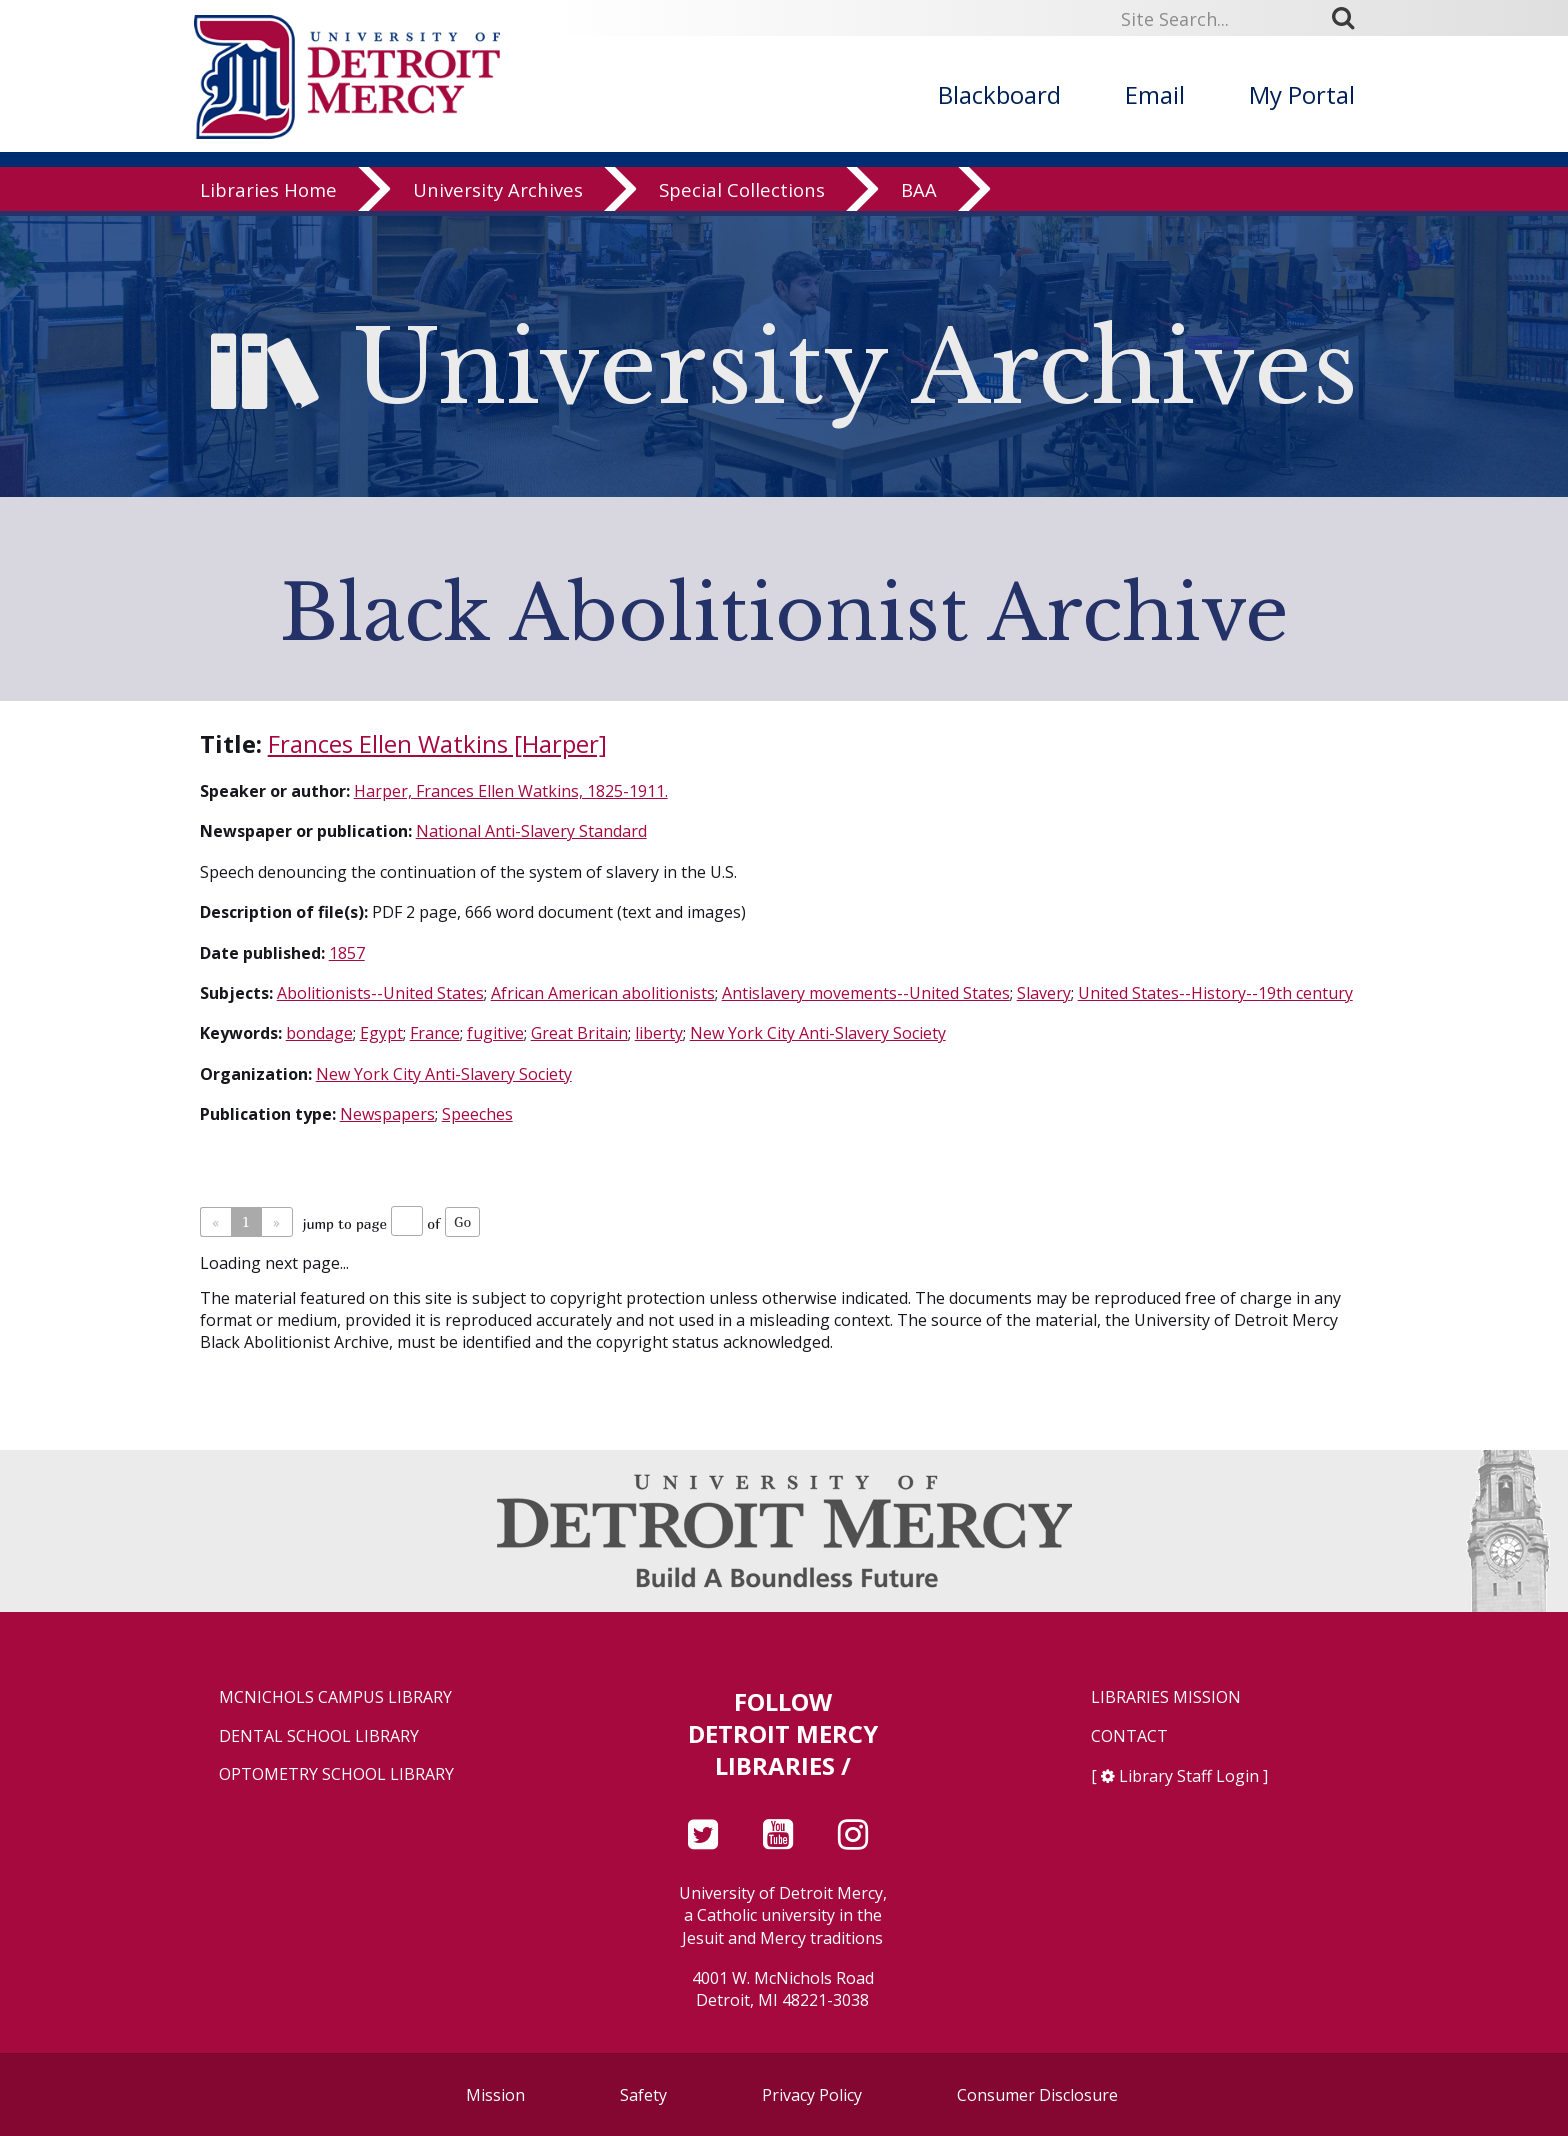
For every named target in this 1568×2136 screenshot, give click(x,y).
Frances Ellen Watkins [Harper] (437, 743)
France (435, 1033)
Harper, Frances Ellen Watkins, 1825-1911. (511, 791)
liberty (659, 1033)
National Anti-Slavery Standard (531, 831)
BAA (919, 194)
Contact (1129, 1736)
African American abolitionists (603, 993)
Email (1155, 94)
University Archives (498, 194)
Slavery (1044, 993)
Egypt (381, 1033)
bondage (319, 1033)
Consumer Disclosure (1037, 2095)
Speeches (477, 1114)
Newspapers (387, 1114)
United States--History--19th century (1215, 993)
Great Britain (579, 1033)
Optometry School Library (336, 1774)
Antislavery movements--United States (866, 993)
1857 (347, 953)
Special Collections (742, 194)
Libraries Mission (1166, 1697)
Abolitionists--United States (380, 993)
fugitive (495, 1033)
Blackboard (999, 94)
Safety (643, 2095)
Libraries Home (268, 194)
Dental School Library (319, 1736)
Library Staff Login (1189, 1776)
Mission (495, 2095)
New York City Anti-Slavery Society (818, 1033)
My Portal (1302, 94)
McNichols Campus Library (335, 1697)
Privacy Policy (812, 2095)
